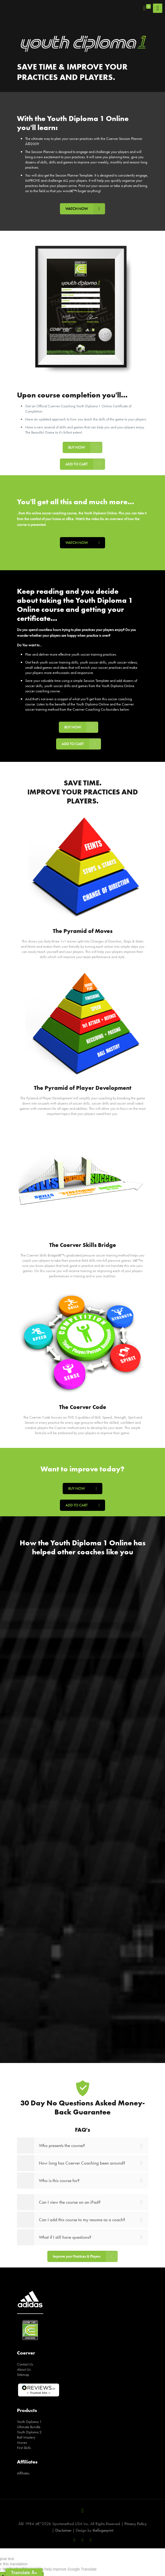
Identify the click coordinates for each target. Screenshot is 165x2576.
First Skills (24, 2447)
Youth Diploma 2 (29, 2432)
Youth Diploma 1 (29, 2421)
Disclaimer (63, 2530)
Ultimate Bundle (28, 2426)
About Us (24, 2369)
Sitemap (23, 2374)
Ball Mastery (26, 2437)
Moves (22, 2442)
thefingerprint (103, 2530)
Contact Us (25, 2364)
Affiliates (23, 2473)
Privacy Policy (136, 2523)
